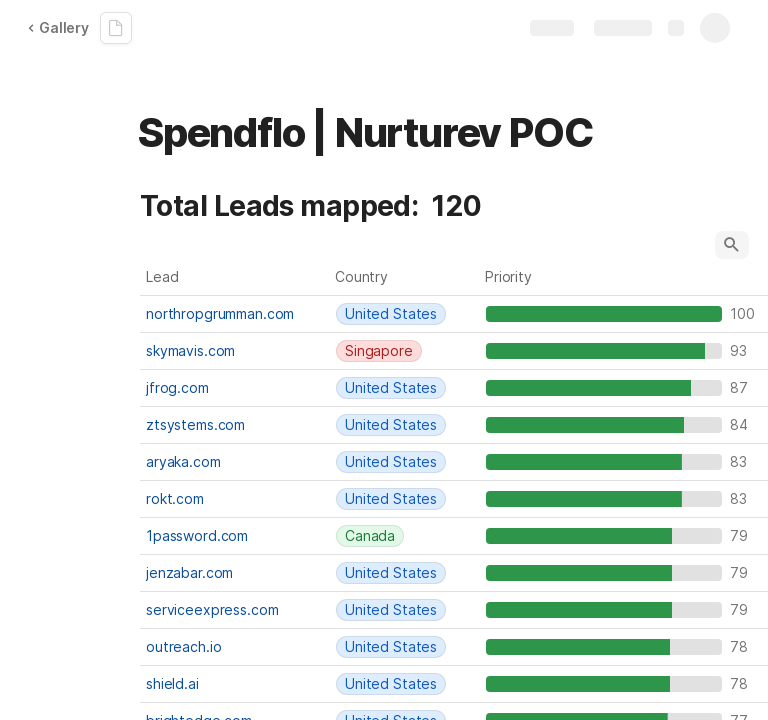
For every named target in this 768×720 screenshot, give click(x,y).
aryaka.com (183, 461)
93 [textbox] (743, 350)
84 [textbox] (743, 424)
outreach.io (183, 646)
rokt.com (175, 498)
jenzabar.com (189, 572)
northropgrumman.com (220, 313)
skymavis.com (190, 350)
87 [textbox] (743, 387)
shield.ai (172, 683)
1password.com (197, 535)
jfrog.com (177, 387)
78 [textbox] (743, 646)
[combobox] (405, 314)
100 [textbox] (743, 313)
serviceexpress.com (212, 609)
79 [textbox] (743, 535)
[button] (732, 245)
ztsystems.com (195, 424)
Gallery (58, 27)
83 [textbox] (743, 461)
